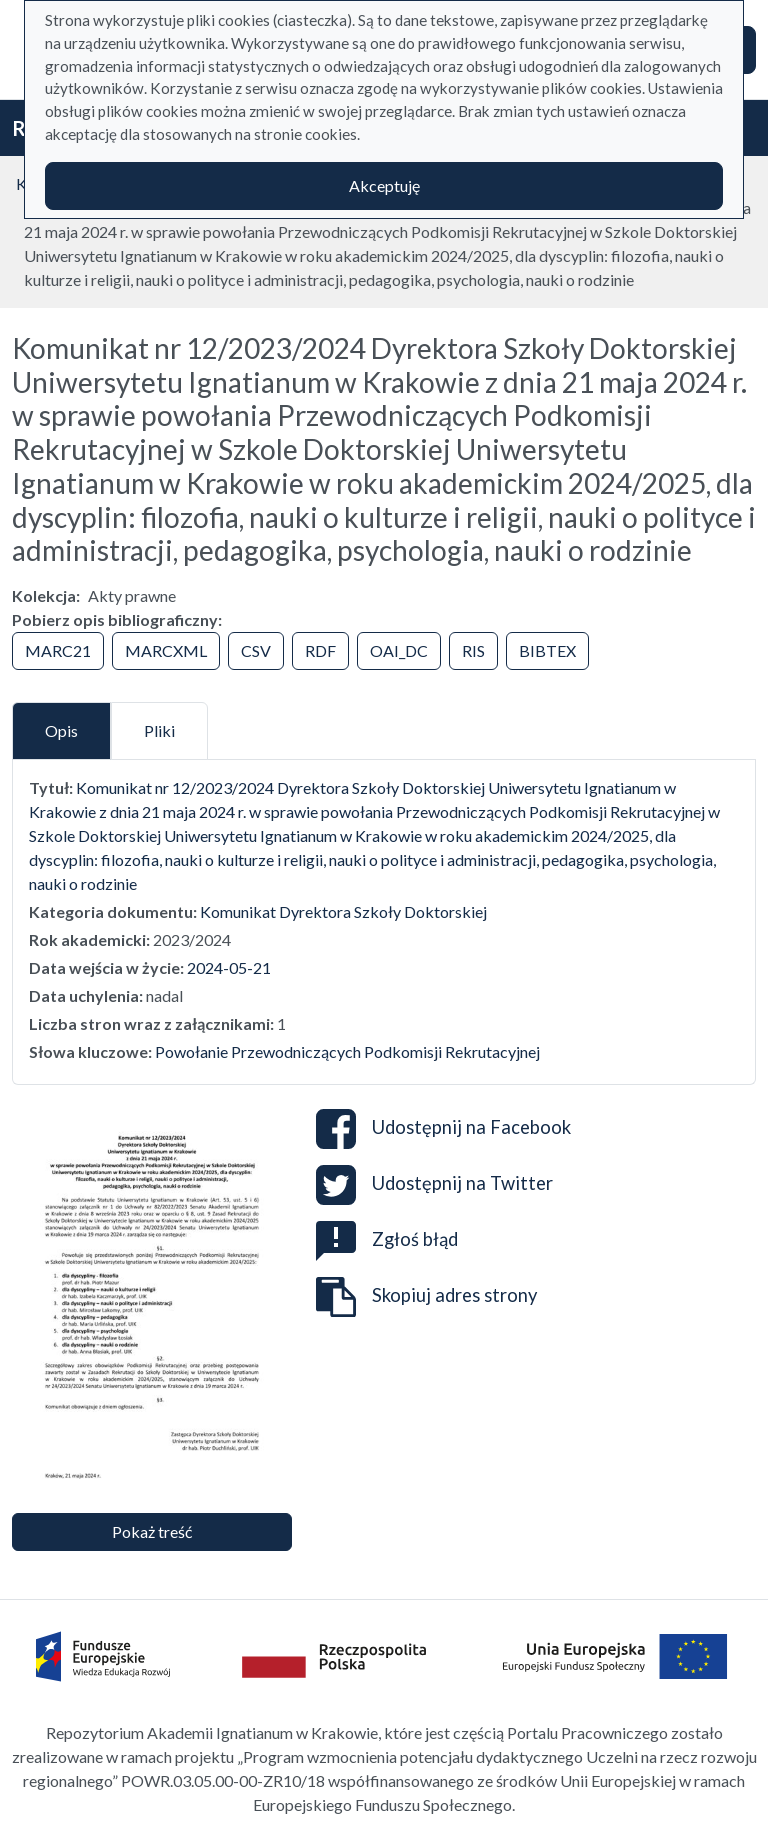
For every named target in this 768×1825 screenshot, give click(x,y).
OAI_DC (399, 650)
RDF (320, 650)
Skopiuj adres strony (426, 1297)
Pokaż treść (152, 1531)
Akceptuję (384, 185)
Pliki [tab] (159, 730)
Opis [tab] (61, 730)
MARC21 (58, 650)
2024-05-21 (229, 967)
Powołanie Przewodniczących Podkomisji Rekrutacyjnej (347, 1051)
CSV (256, 650)
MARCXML (166, 650)
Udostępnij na (443, 1129)
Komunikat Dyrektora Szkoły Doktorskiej (343, 911)
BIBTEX (547, 650)
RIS (473, 650)
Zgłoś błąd (387, 1239)
